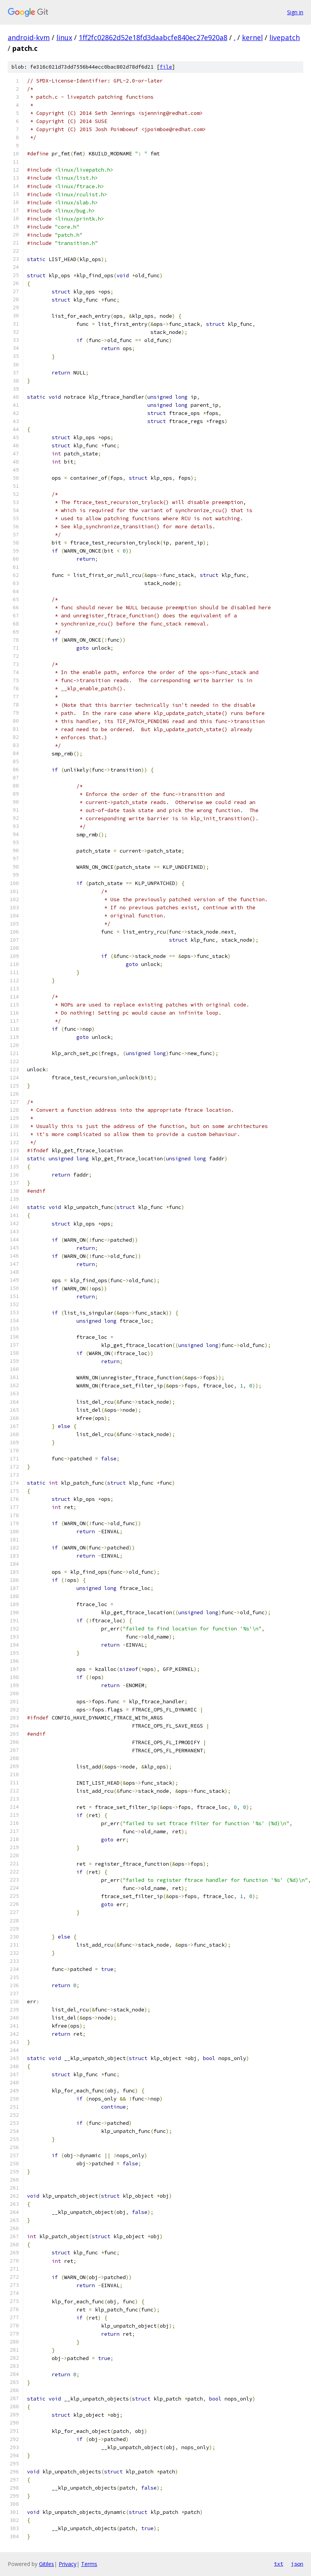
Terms (89, 2564)
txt (278, 2563)
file (166, 67)
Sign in (295, 12)
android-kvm (29, 37)
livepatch (284, 37)
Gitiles (46, 2564)
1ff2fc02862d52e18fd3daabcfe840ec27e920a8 (153, 37)
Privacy (67, 2564)
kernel (252, 37)
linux (64, 37)
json (297, 2563)
